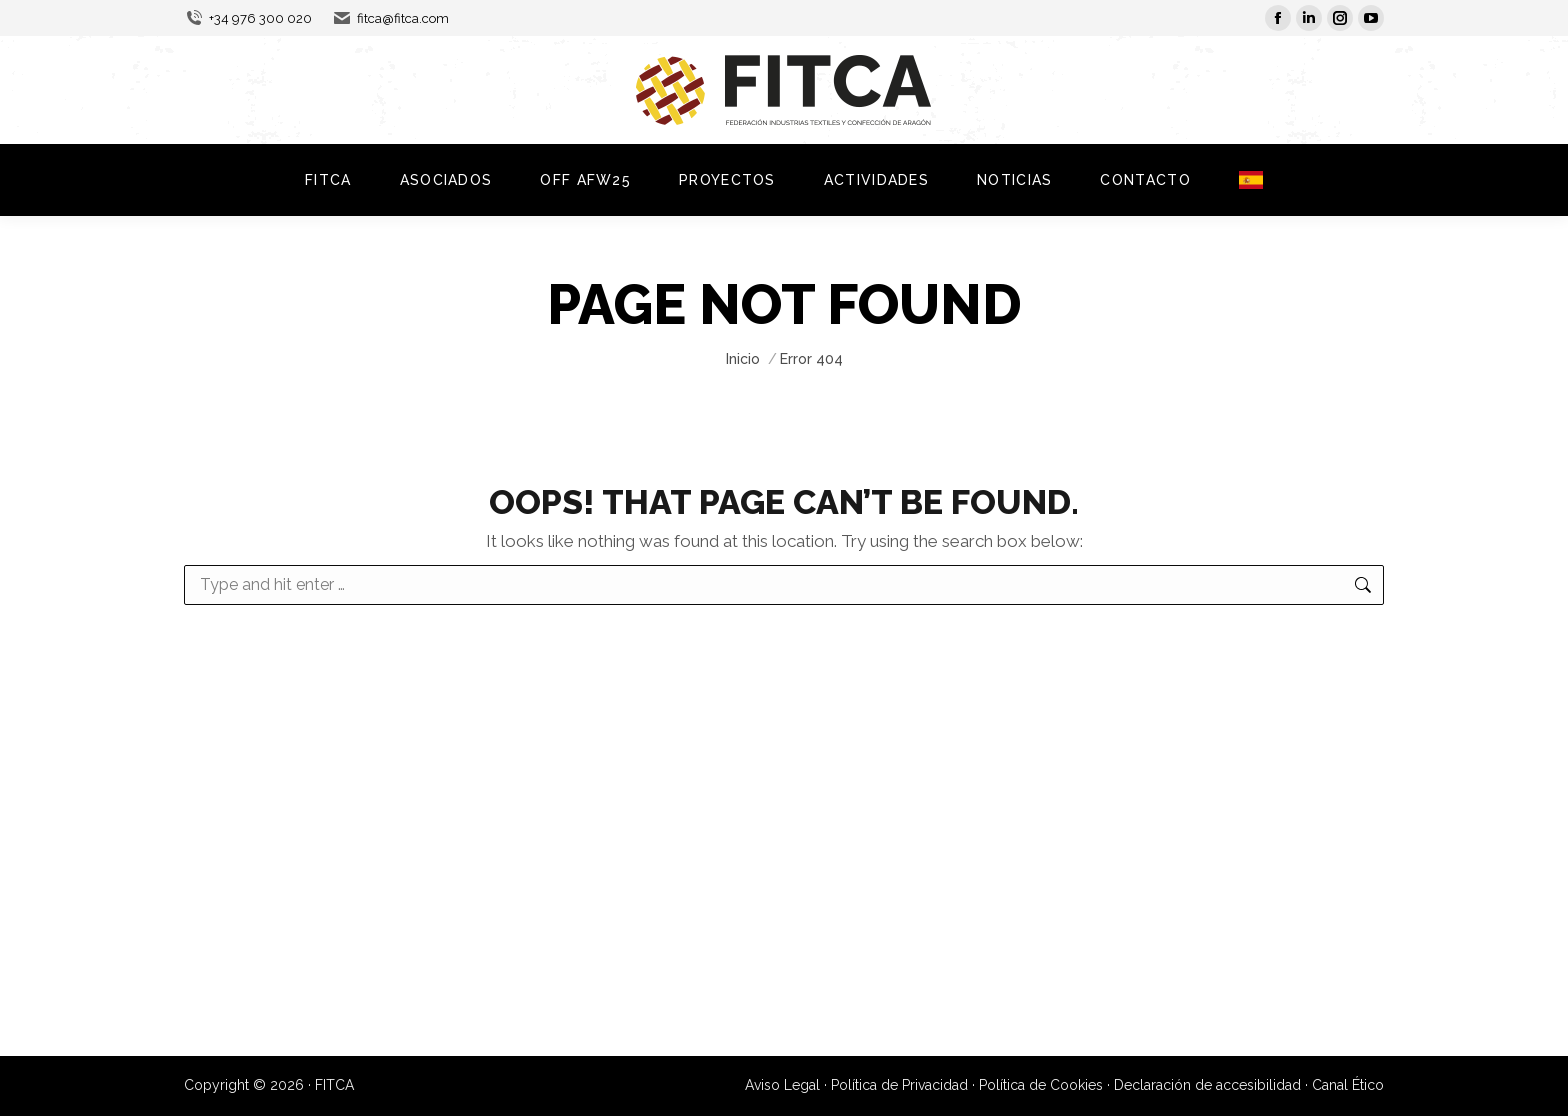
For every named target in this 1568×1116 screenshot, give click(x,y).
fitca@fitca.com (390, 18)
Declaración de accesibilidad (1207, 1085)
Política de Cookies (1041, 1085)
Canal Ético (1348, 1085)
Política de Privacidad (899, 1085)
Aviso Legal (782, 1085)
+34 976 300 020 (248, 18)
